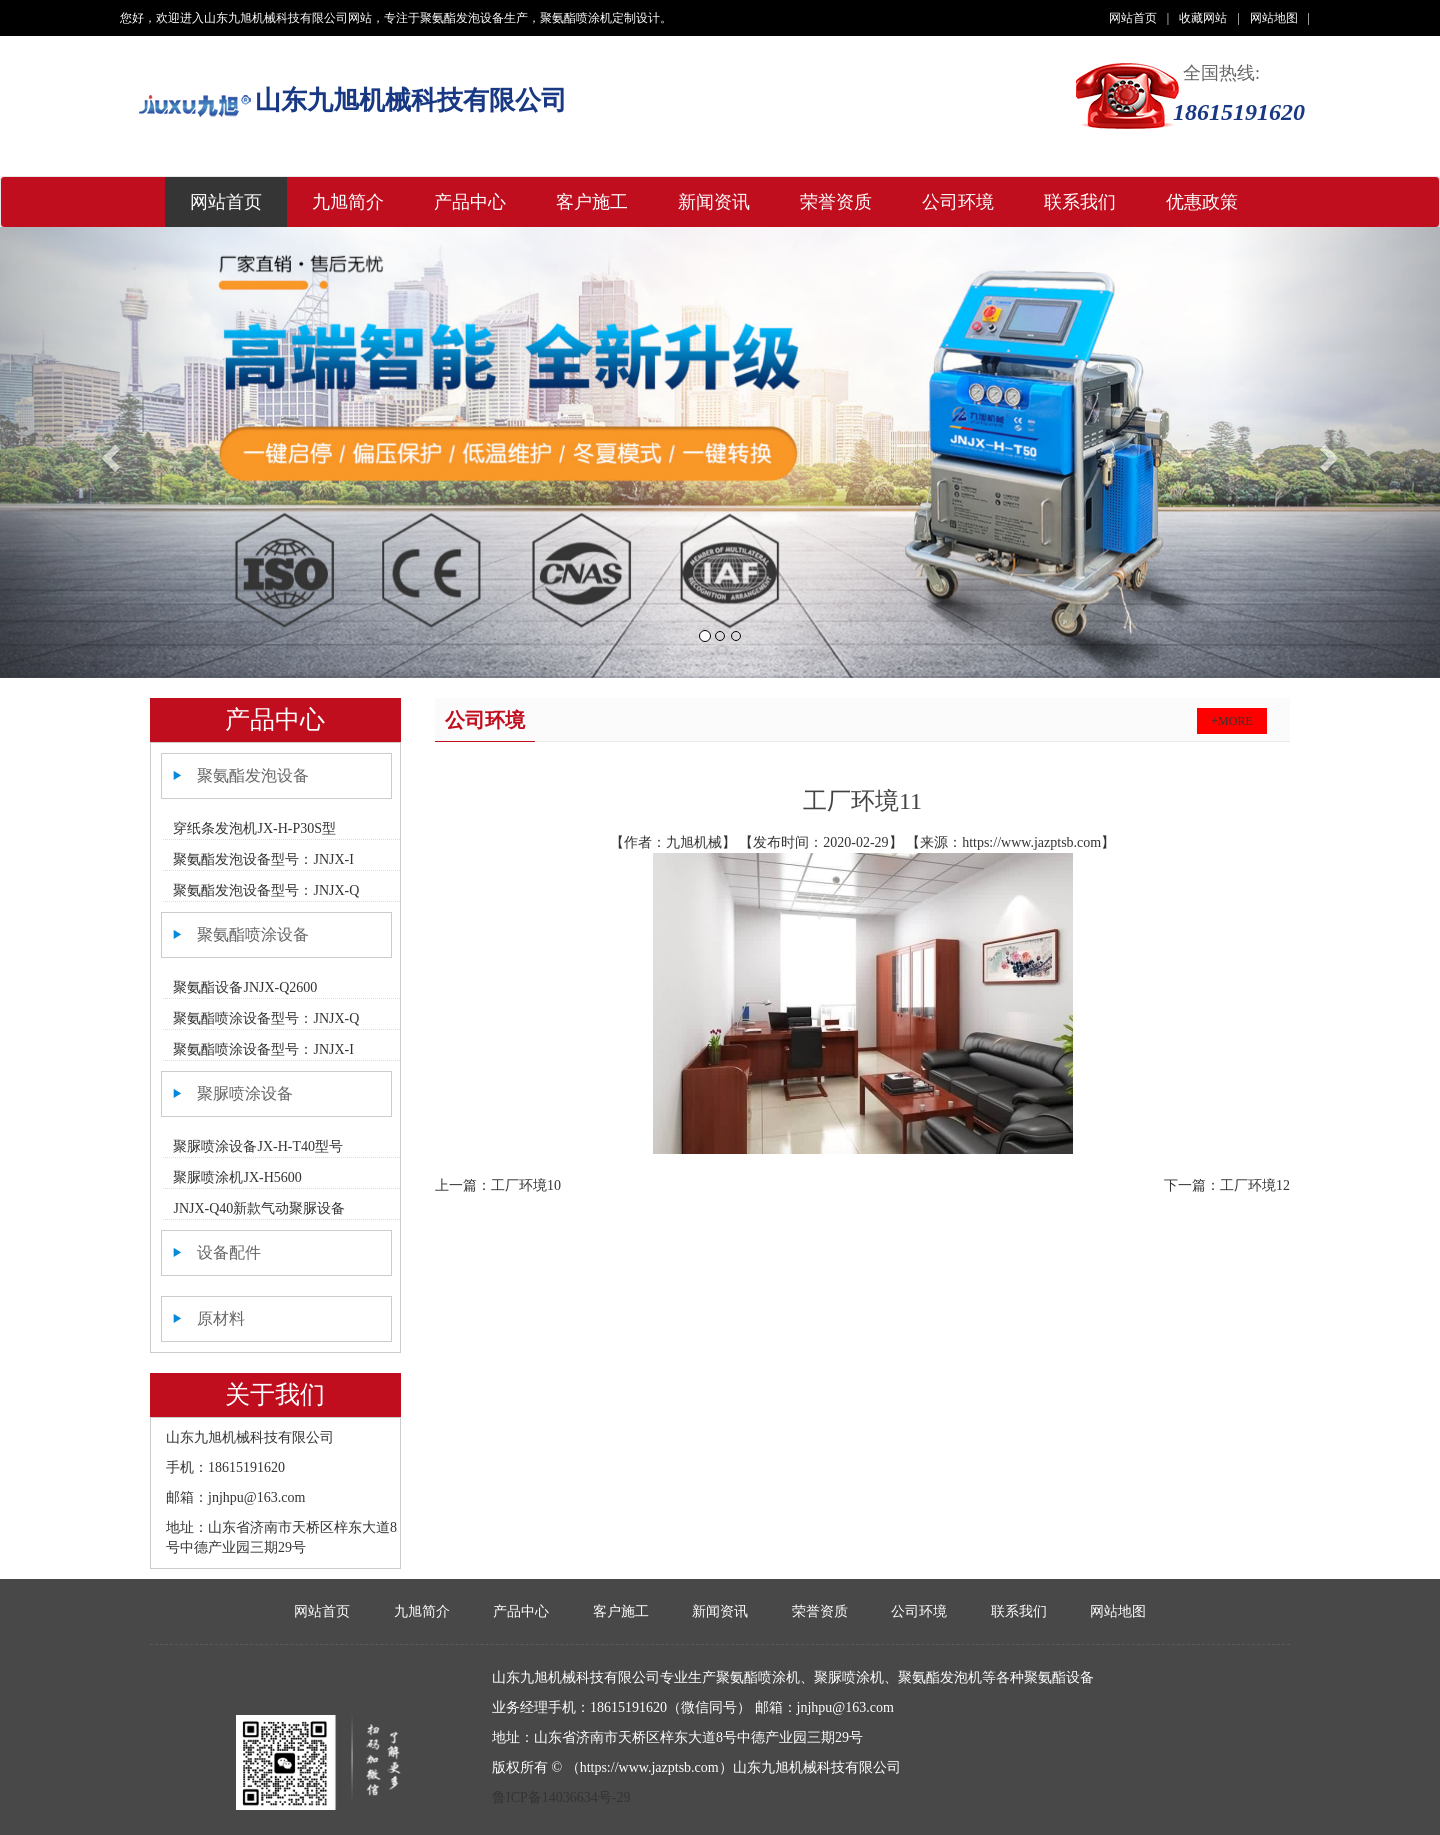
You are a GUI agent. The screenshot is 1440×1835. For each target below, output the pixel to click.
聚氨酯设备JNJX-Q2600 (245, 987)
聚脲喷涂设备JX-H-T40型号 (258, 1146)
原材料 (221, 1318)
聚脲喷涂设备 (245, 1093)
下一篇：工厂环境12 (1227, 1185)
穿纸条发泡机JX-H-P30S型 (254, 828)
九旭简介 (348, 202)
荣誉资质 (836, 202)
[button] (108, 452)
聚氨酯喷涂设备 (253, 934)
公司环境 (958, 202)
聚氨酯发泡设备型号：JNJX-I (263, 859)
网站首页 (1139, 18)
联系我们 (1080, 202)
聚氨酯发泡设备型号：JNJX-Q (266, 890)
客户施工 (592, 202)
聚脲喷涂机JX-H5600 (237, 1177)
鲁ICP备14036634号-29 (561, 1797)
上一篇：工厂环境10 (498, 1185)
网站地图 (1280, 18)
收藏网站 (1209, 18)
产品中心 (470, 202)
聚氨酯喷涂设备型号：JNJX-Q (266, 1018)
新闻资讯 (714, 202)
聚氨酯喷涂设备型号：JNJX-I (263, 1049)
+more (1231, 721)
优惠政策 (1202, 202)
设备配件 (229, 1252)
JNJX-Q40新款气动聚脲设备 (259, 1208)
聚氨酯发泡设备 (253, 775)
